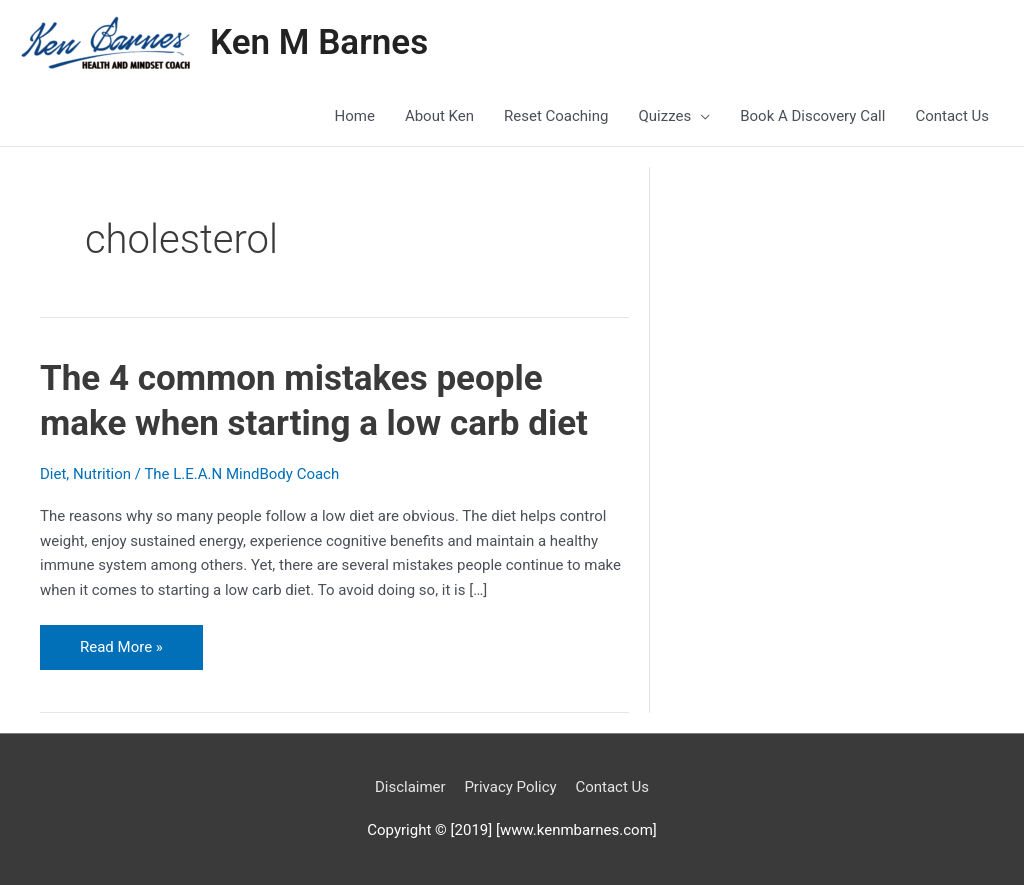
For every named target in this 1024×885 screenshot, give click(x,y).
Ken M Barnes (319, 42)
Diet (53, 474)
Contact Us (612, 787)
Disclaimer (410, 787)
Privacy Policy (510, 787)
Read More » (133, 640)
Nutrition (102, 474)
